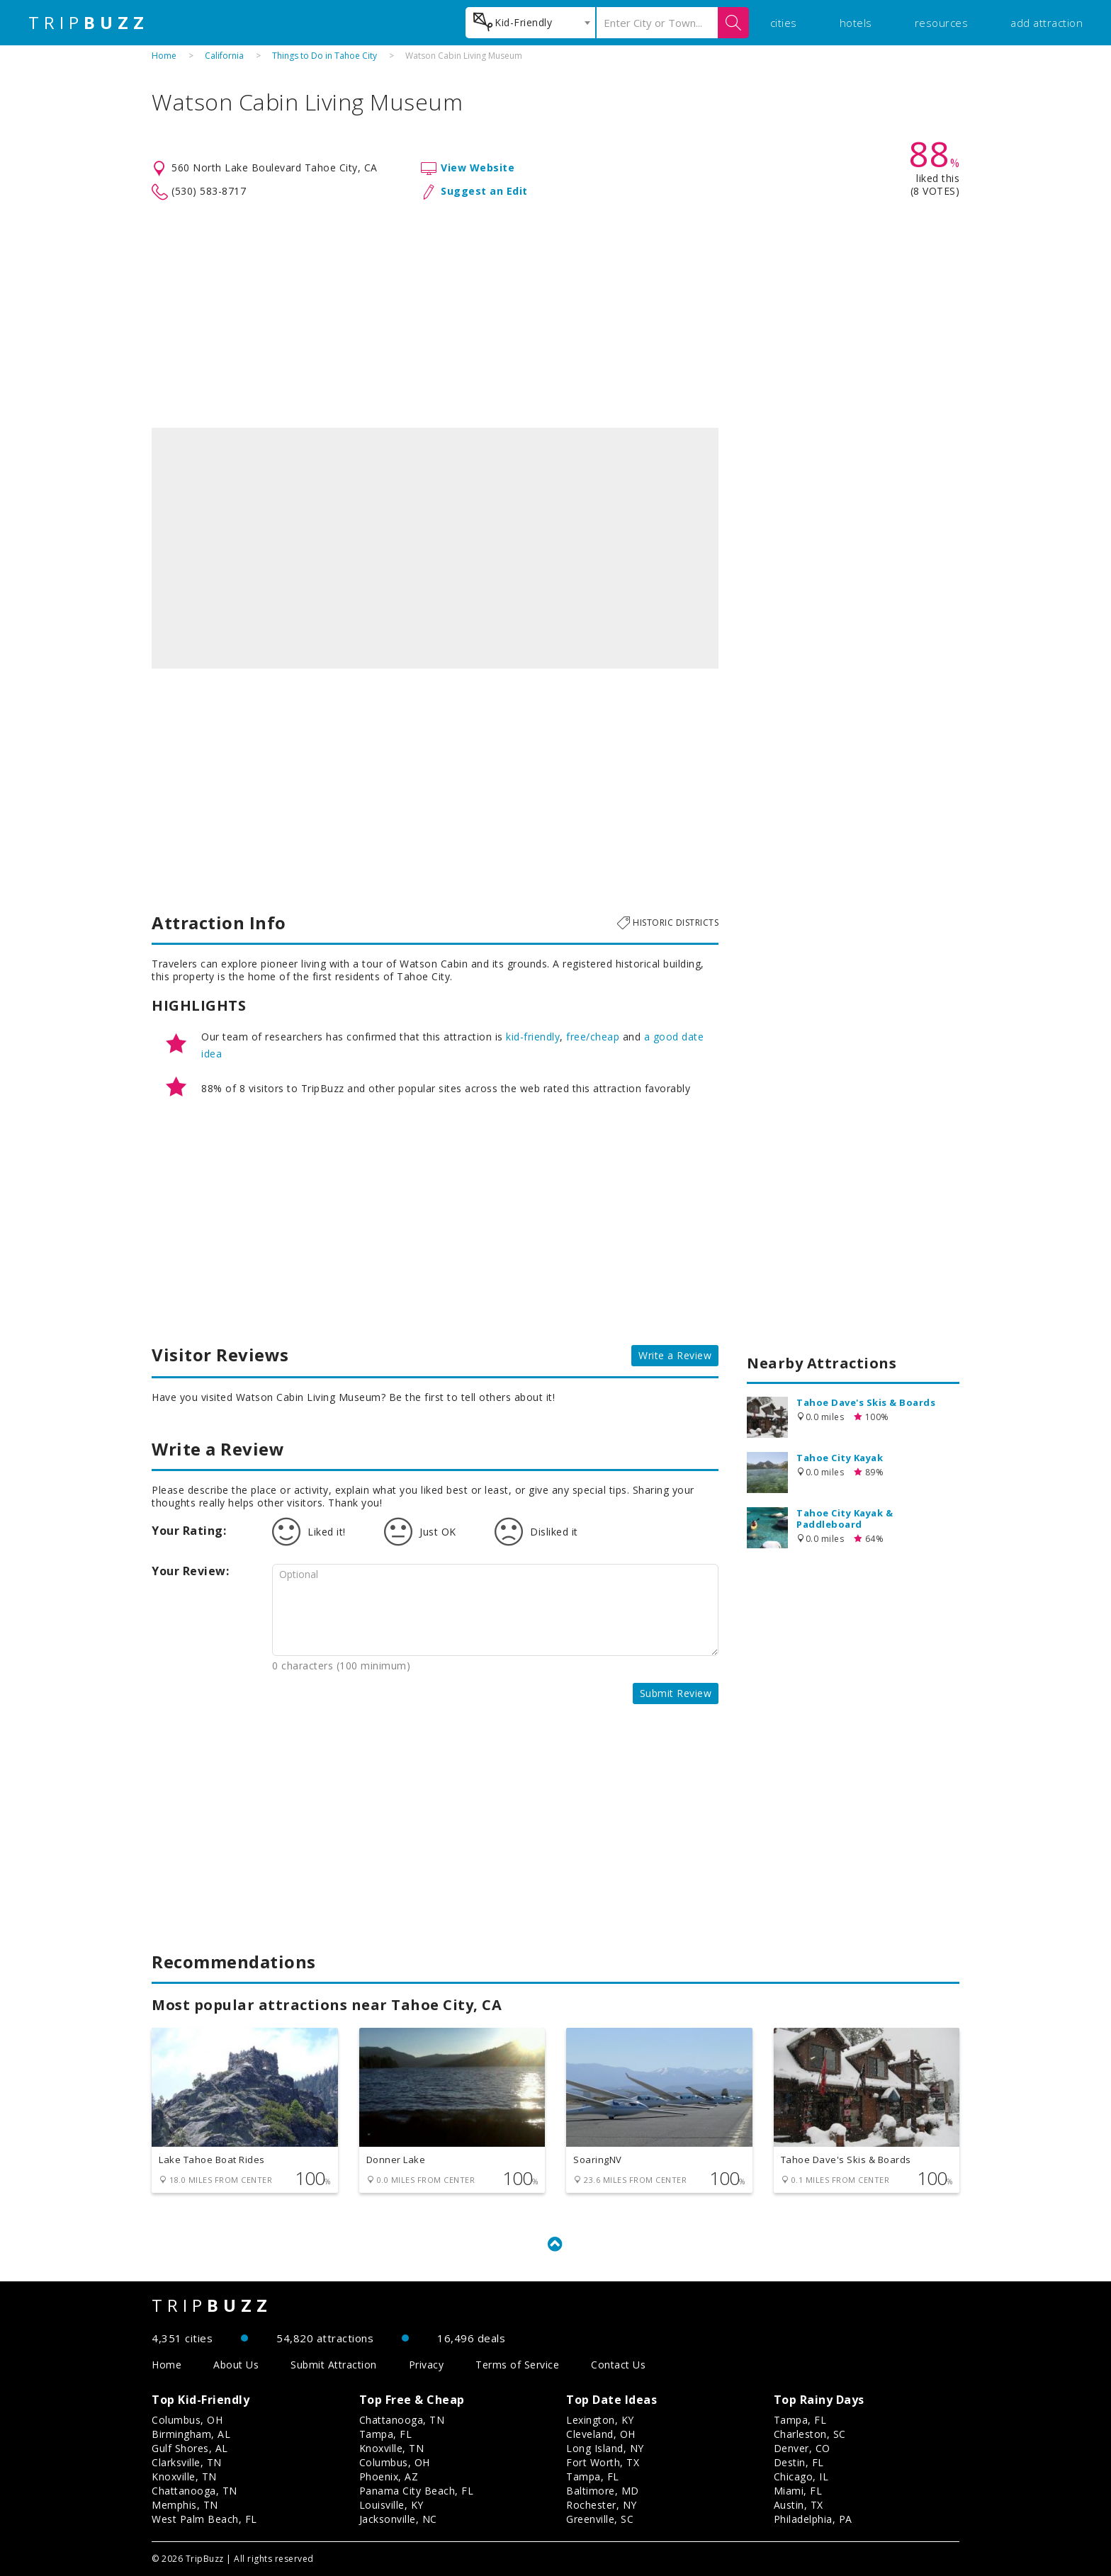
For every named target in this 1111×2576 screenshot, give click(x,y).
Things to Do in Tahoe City (324, 56)
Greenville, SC (599, 2519)
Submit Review (676, 1693)
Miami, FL (798, 2490)
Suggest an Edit (484, 191)
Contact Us (618, 2364)
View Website (477, 167)
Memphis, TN (185, 2505)
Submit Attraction (334, 2364)
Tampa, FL (385, 2434)
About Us (236, 2364)
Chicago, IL (801, 2476)
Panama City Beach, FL (416, 2490)
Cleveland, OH (601, 2434)
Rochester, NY (601, 2505)
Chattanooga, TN (194, 2490)
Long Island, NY (605, 2448)
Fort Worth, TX (602, 2462)
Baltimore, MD (602, 2490)
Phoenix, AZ (389, 2476)
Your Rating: (189, 1531)
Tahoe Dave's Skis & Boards (865, 1402)
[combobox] (530, 22)
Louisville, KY (391, 2505)
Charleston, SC (810, 2434)
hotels (856, 23)
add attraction (1046, 23)
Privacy (426, 2364)
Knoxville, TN (184, 2476)
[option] (435, 548)
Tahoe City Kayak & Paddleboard (844, 1519)
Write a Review (674, 1355)
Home (164, 56)
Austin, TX (798, 2505)
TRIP (88, 22)
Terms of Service (517, 2364)
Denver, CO (802, 2448)
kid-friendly (533, 1036)
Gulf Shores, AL (190, 2448)
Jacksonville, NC (398, 2519)
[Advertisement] (555, 314)
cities (783, 23)
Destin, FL (799, 2462)
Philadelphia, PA (813, 2519)
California (224, 56)
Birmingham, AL (191, 2434)
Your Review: (190, 1571)
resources (942, 23)
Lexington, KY (600, 2420)
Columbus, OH (187, 2420)
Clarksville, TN (187, 2462)
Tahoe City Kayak (839, 1457)
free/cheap (592, 1036)
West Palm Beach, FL (204, 2519)
